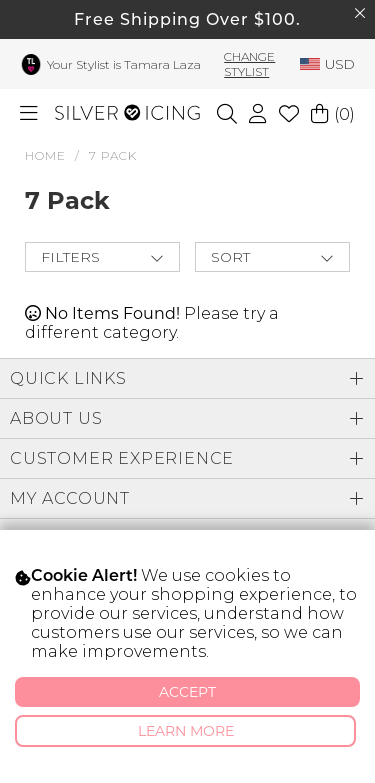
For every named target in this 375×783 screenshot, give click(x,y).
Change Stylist (249, 64)
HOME (45, 155)
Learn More (186, 731)
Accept (187, 692)
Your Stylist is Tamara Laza (124, 64)
